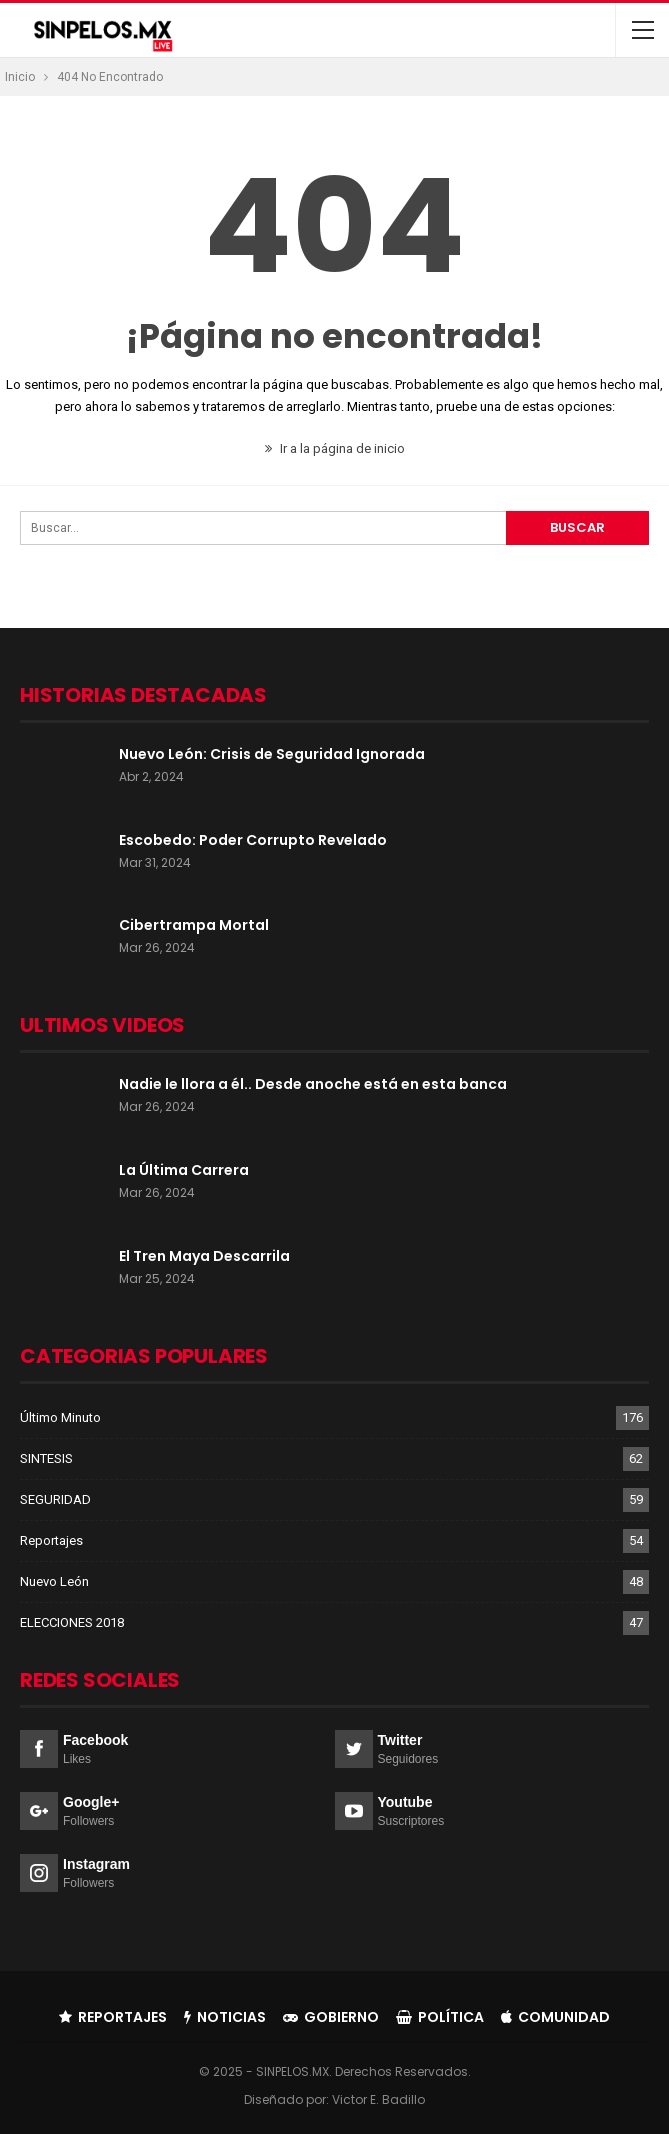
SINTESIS (46, 1458)
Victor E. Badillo (378, 2099)
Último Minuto (60, 1417)
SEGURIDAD (55, 1499)
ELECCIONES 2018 (72, 1622)
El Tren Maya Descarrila (204, 1256)
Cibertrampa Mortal (194, 925)
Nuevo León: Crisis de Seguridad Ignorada (272, 754)
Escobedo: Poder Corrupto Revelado (253, 840)
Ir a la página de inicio (335, 448)
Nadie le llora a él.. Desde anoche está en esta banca (313, 1084)
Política (440, 2017)
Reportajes (51, 1540)
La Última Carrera (184, 1170)
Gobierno (331, 2017)
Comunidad (555, 2017)
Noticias (225, 2017)
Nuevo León (54, 1581)
